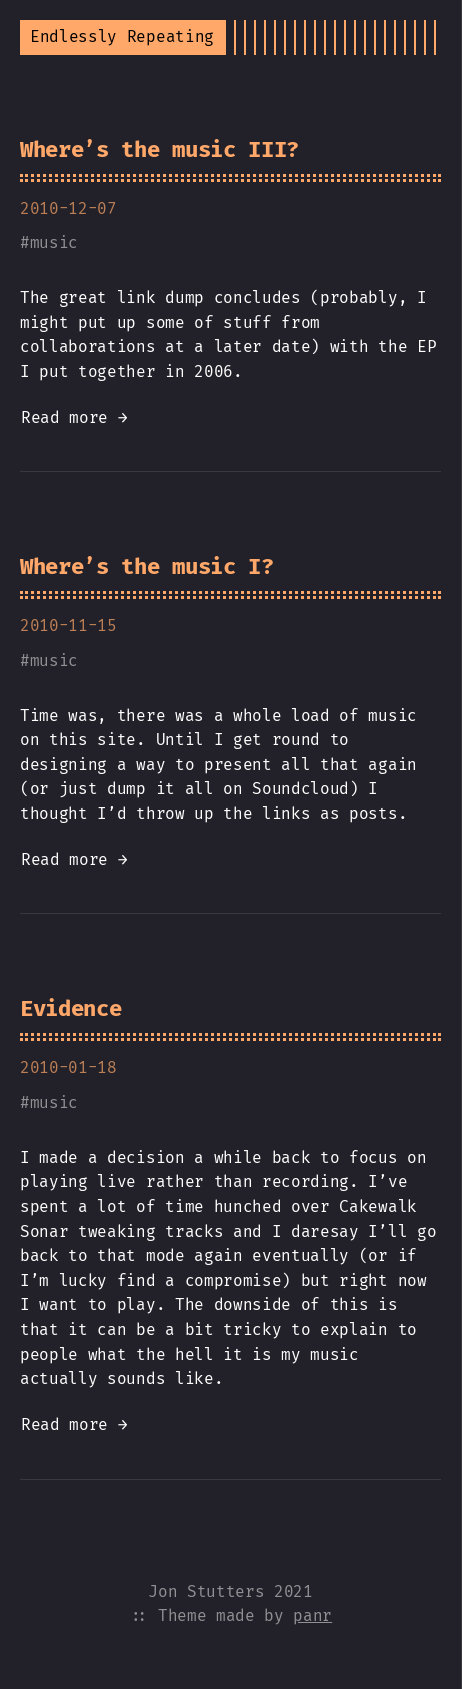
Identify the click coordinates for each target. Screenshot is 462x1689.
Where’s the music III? (159, 149)
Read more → (74, 417)
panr (312, 1615)
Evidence (70, 1008)
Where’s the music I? (147, 566)
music (54, 242)
